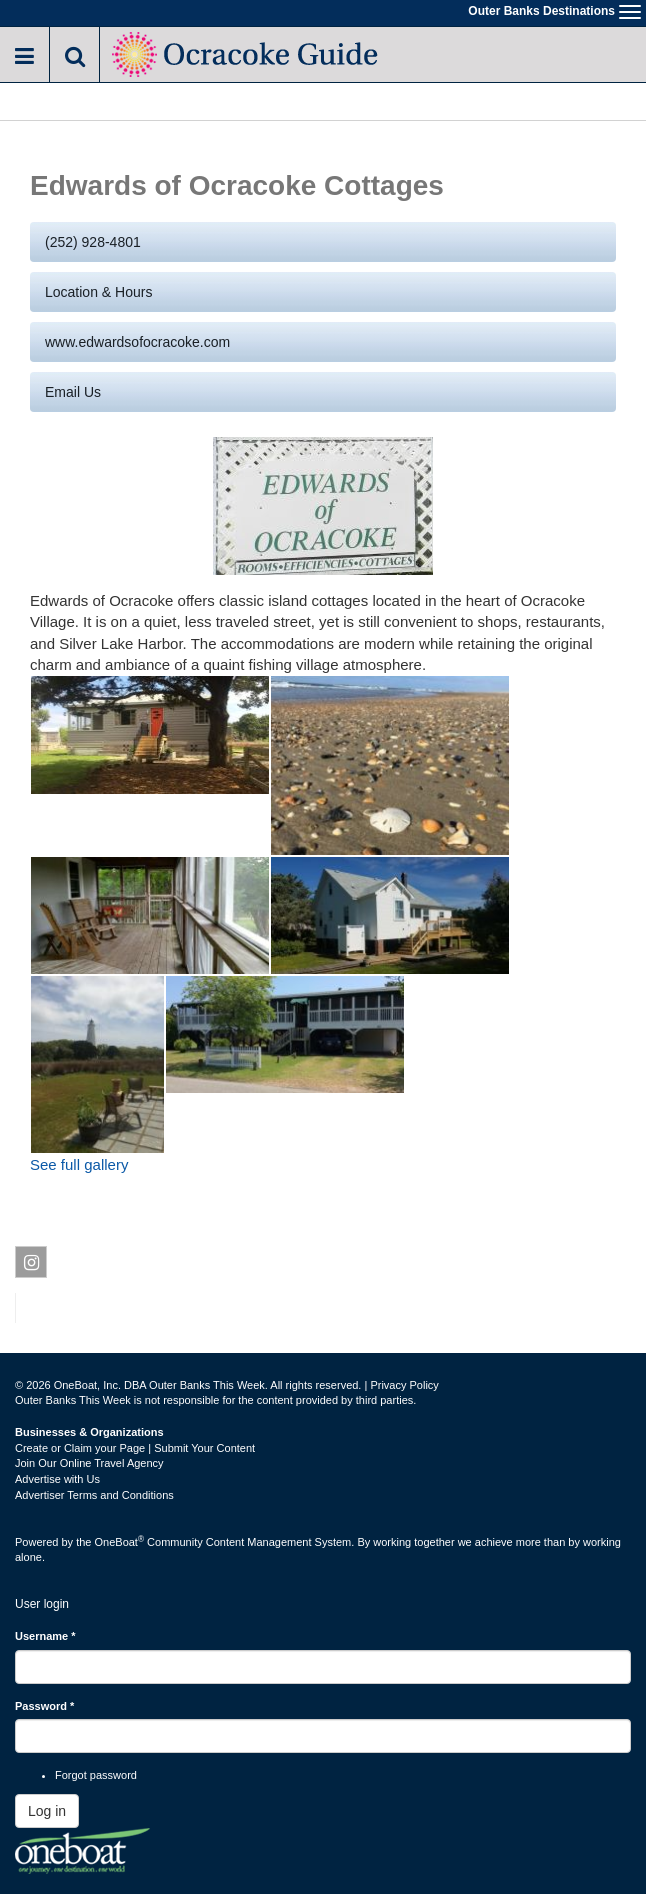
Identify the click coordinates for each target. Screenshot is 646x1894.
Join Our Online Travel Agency (89, 1463)
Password (44, 1706)
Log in (47, 1811)
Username (45, 1636)
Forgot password (96, 1775)
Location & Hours (98, 292)
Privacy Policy (404, 1385)
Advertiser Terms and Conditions (94, 1495)
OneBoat (120, 1542)
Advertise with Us (57, 1479)
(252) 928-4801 (93, 242)
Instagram (31, 1266)
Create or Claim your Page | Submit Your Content (135, 1448)
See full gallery (79, 1164)
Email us (73, 392)
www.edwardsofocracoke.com (137, 342)
